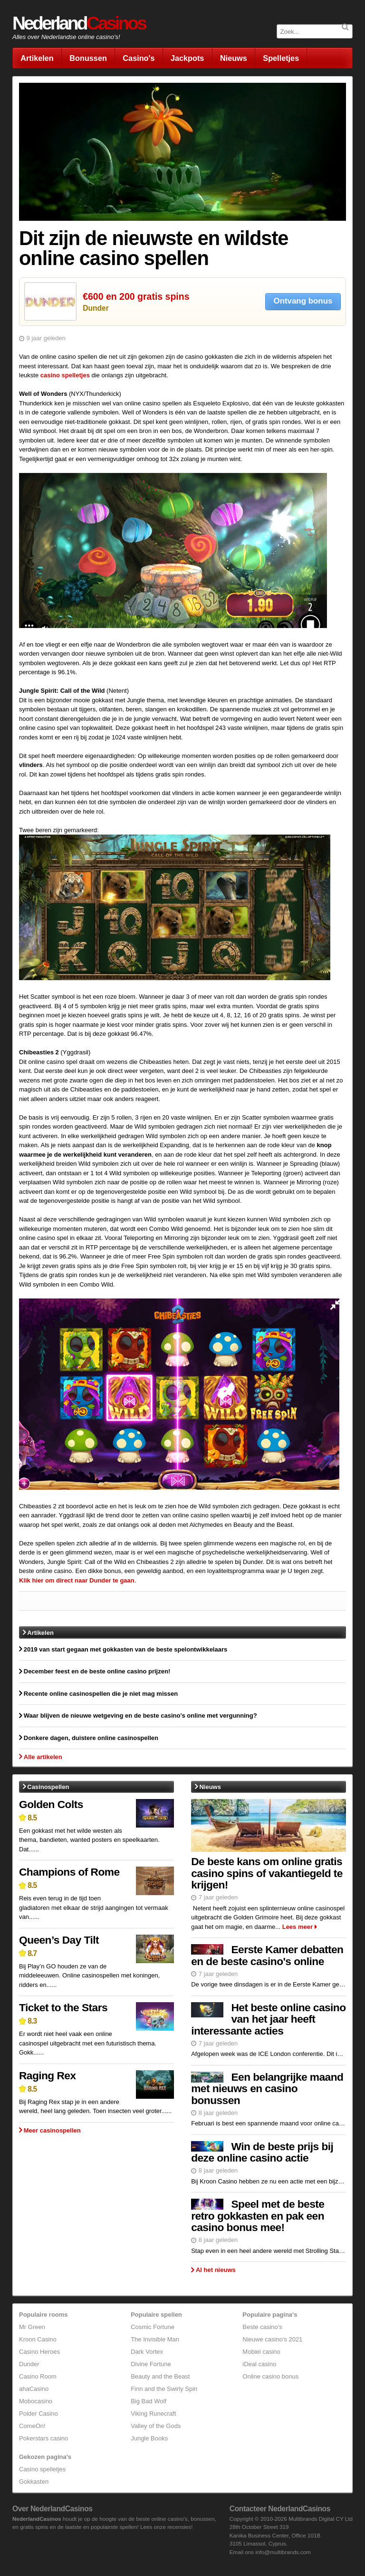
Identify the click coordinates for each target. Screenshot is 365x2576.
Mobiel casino (261, 2351)
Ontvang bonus (303, 300)
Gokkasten (33, 2481)
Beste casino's (262, 2326)
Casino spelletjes (42, 2469)
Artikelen (37, 58)
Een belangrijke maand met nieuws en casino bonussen (267, 2088)
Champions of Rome (69, 1872)
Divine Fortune (151, 2364)
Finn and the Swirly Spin (164, 2388)
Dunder (96, 308)
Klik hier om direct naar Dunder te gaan (76, 1580)
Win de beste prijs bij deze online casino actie (262, 2152)
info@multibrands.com (282, 2552)
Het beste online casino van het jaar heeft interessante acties (268, 2019)
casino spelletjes (65, 375)
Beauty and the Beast (160, 2376)
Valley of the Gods (156, 2425)
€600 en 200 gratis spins (136, 296)
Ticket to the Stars (63, 2007)
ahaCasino (33, 2388)
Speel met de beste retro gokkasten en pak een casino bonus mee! (257, 2215)
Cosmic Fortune (152, 2326)
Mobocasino (35, 2401)
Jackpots (187, 58)
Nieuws (233, 58)
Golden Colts (51, 1804)
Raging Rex (47, 2075)
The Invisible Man (155, 2339)
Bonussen (88, 58)
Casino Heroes (39, 2351)
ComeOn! (32, 2425)
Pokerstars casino (43, 2438)
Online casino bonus (270, 2376)
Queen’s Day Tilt (59, 1940)
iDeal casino (259, 2364)
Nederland (78, 23)
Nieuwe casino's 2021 (272, 2339)
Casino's (138, 58)
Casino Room (38, 2376)
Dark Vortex (147, 2351)
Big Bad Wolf (148, 2401)
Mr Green (32, 2326)
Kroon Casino (38, 2339)
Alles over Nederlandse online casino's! (66, 36)
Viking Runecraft (153, 2413)
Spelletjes (281, 58)
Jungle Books (149, 2438)
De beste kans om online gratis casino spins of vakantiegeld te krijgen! (267, 1873)
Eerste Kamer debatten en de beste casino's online (267, 1955)
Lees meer (297, 1926)
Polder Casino (38, 2413)
